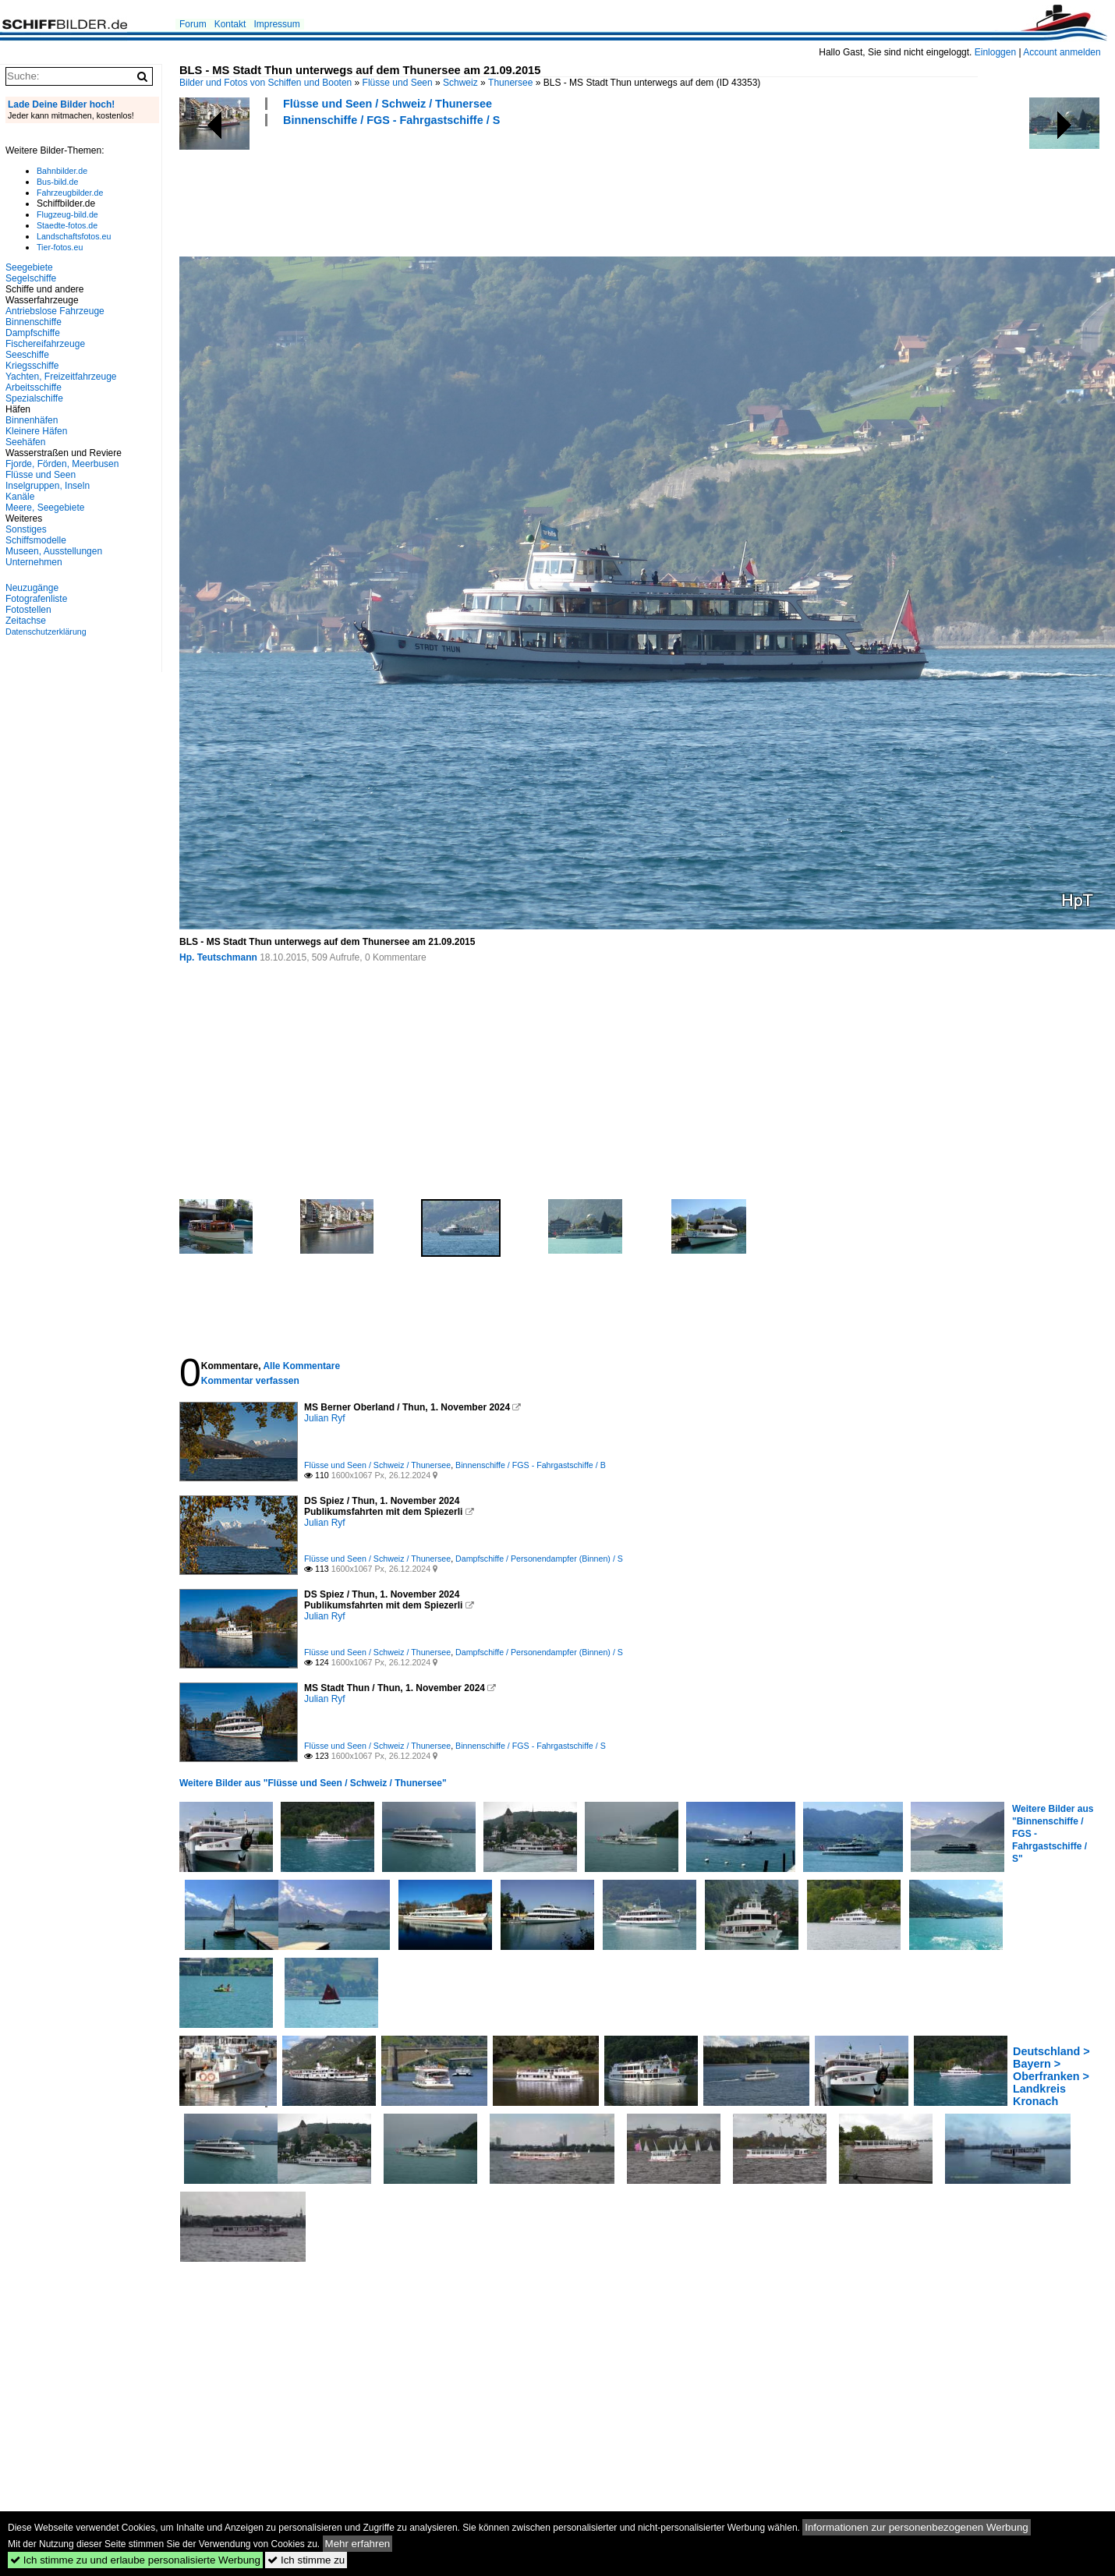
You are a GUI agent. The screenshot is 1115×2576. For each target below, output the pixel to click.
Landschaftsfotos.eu (74, 236)
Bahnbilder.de (62, 170)
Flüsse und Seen (398, 82)
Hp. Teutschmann (218, 957)
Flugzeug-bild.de (67, 214)
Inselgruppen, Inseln (47, 485)
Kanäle (19, 496)
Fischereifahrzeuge (45, 343)
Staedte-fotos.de (67, 225)
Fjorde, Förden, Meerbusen (62, 463)
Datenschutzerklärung (46, 631)
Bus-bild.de (57, 181)
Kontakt (230, 24)
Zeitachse (25, 620)
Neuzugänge (31, 587)
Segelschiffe (30, 278)
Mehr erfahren (358, 2543)
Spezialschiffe (34, 398)
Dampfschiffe (32, 332)
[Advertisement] (463, 189)
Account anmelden (1061, 52)
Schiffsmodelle (35, 540)
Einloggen (995, 52)
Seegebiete (29, 267)
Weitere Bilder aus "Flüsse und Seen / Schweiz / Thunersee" (313, 1783)
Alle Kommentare (301, 1366)
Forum (193, 24)
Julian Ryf (324, 1418)
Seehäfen (25, 442)
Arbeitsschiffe (33, 387)
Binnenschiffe (33, 322)
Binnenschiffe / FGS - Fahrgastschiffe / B (530, 1465)
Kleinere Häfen (36, 431)
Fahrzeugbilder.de (70, 192)
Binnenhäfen (31, 420)
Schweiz (460, 82)
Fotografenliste (36, 598)
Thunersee (510, 82)
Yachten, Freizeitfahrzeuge (61, 376)
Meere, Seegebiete (44, 507)
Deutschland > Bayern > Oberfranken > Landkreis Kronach (1051, 2076)
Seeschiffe (27, 354)
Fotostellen (28, 609)
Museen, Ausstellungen (53, 551)
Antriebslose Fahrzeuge (54, 311)
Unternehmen (33, 562)
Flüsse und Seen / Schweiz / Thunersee (387, 103)
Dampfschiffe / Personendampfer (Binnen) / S (539, 1558)
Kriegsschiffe (31, 365)
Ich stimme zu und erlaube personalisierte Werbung (135, 2560)
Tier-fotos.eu (60, 247)
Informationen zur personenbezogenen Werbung (916, 2527)
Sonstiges (26, 529)
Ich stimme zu (306, 2560)
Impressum (276, 24)
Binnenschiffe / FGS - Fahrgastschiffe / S (391, 120)
